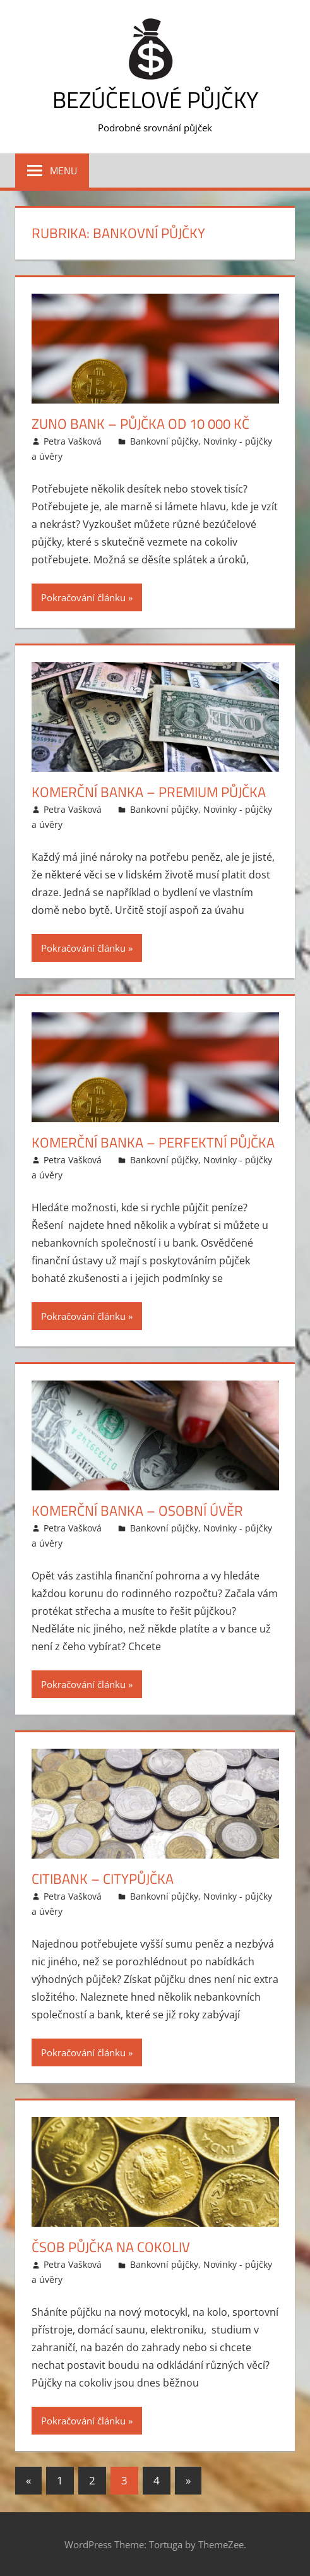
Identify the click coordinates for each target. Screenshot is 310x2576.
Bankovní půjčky (164, 441)
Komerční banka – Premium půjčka (149, 792)
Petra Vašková (73, 441)
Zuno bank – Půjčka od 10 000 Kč (140, 423)
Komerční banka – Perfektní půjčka (153, 1142)
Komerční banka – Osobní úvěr (137, 1510)
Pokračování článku (83, 597)
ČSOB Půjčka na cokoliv (111, 2247)
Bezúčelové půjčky (155, 99)
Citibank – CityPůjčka (103, 1879)
